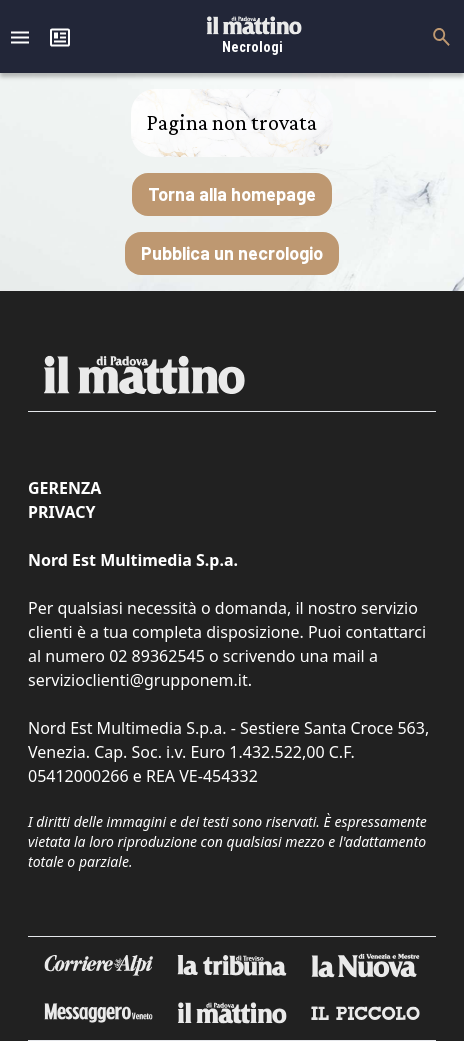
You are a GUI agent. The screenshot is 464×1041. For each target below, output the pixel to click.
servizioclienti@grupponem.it (138, 680)
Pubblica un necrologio (232, 253)
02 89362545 (157, 656)
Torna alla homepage (232, 194)
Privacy (61, 512)
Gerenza (64, 488)
